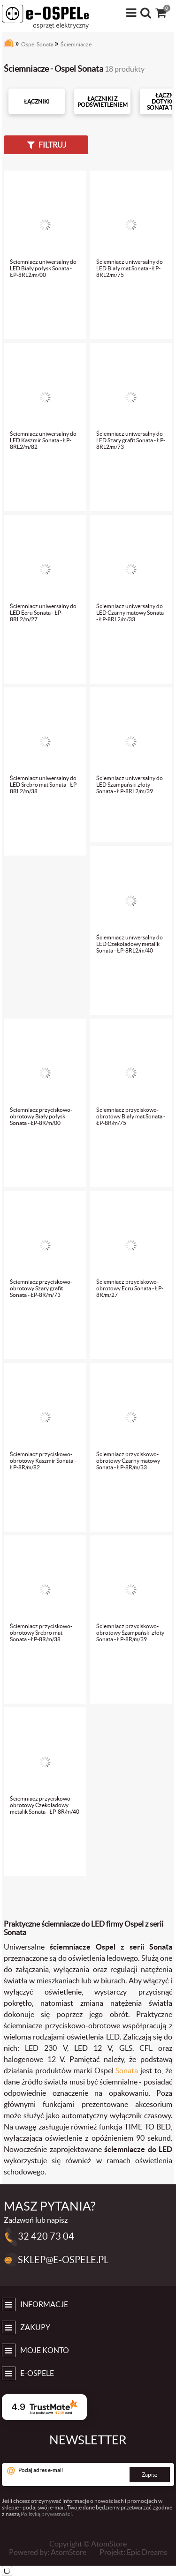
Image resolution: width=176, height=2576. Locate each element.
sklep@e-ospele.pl (63, 2260)
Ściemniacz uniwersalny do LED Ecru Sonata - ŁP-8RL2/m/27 (43, 612)
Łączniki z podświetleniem (102, 102)
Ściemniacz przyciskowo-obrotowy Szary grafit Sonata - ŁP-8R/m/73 (41, 1288)
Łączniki (37, 101)
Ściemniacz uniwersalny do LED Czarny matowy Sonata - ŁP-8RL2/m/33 (130, 612)
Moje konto (44, 2350)
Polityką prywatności (46, 2514)
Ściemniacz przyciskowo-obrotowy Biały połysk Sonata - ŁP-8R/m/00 (41, 1116)
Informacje (44, 2304)
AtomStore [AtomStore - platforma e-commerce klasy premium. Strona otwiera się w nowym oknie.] (68, 2552)
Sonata (126, 2070)
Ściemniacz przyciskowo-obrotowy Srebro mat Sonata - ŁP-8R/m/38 (41, 1632)
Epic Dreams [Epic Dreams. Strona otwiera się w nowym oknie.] (147, 2552)
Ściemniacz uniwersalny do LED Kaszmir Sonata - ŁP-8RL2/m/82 (43, 440)
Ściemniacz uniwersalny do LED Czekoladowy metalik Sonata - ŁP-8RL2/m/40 (129, 943)
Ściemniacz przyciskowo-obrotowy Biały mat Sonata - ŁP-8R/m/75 (130, 1116)
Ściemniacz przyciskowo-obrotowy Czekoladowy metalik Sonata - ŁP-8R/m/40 (44, 1805)
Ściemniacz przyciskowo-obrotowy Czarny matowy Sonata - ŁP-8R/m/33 (128, 1460)
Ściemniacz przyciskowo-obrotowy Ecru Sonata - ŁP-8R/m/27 (129, 1288)
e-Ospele (37, 2373)
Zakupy (35, 2327)
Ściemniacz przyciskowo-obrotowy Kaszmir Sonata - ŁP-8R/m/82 (43, 1460)
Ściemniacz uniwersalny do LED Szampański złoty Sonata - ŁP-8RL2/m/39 (129, 784)
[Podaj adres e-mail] (88, 2474)
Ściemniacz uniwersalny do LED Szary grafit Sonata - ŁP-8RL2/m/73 (130, 440)
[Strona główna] (9, 45)
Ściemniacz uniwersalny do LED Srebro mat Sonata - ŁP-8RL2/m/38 (44, 784)
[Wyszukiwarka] (146, 12)
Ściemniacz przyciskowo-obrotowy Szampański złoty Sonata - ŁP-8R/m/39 (130, 1632)
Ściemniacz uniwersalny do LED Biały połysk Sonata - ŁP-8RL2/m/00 (43, 268)
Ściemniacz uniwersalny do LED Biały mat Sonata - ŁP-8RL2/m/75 (129, 268)
